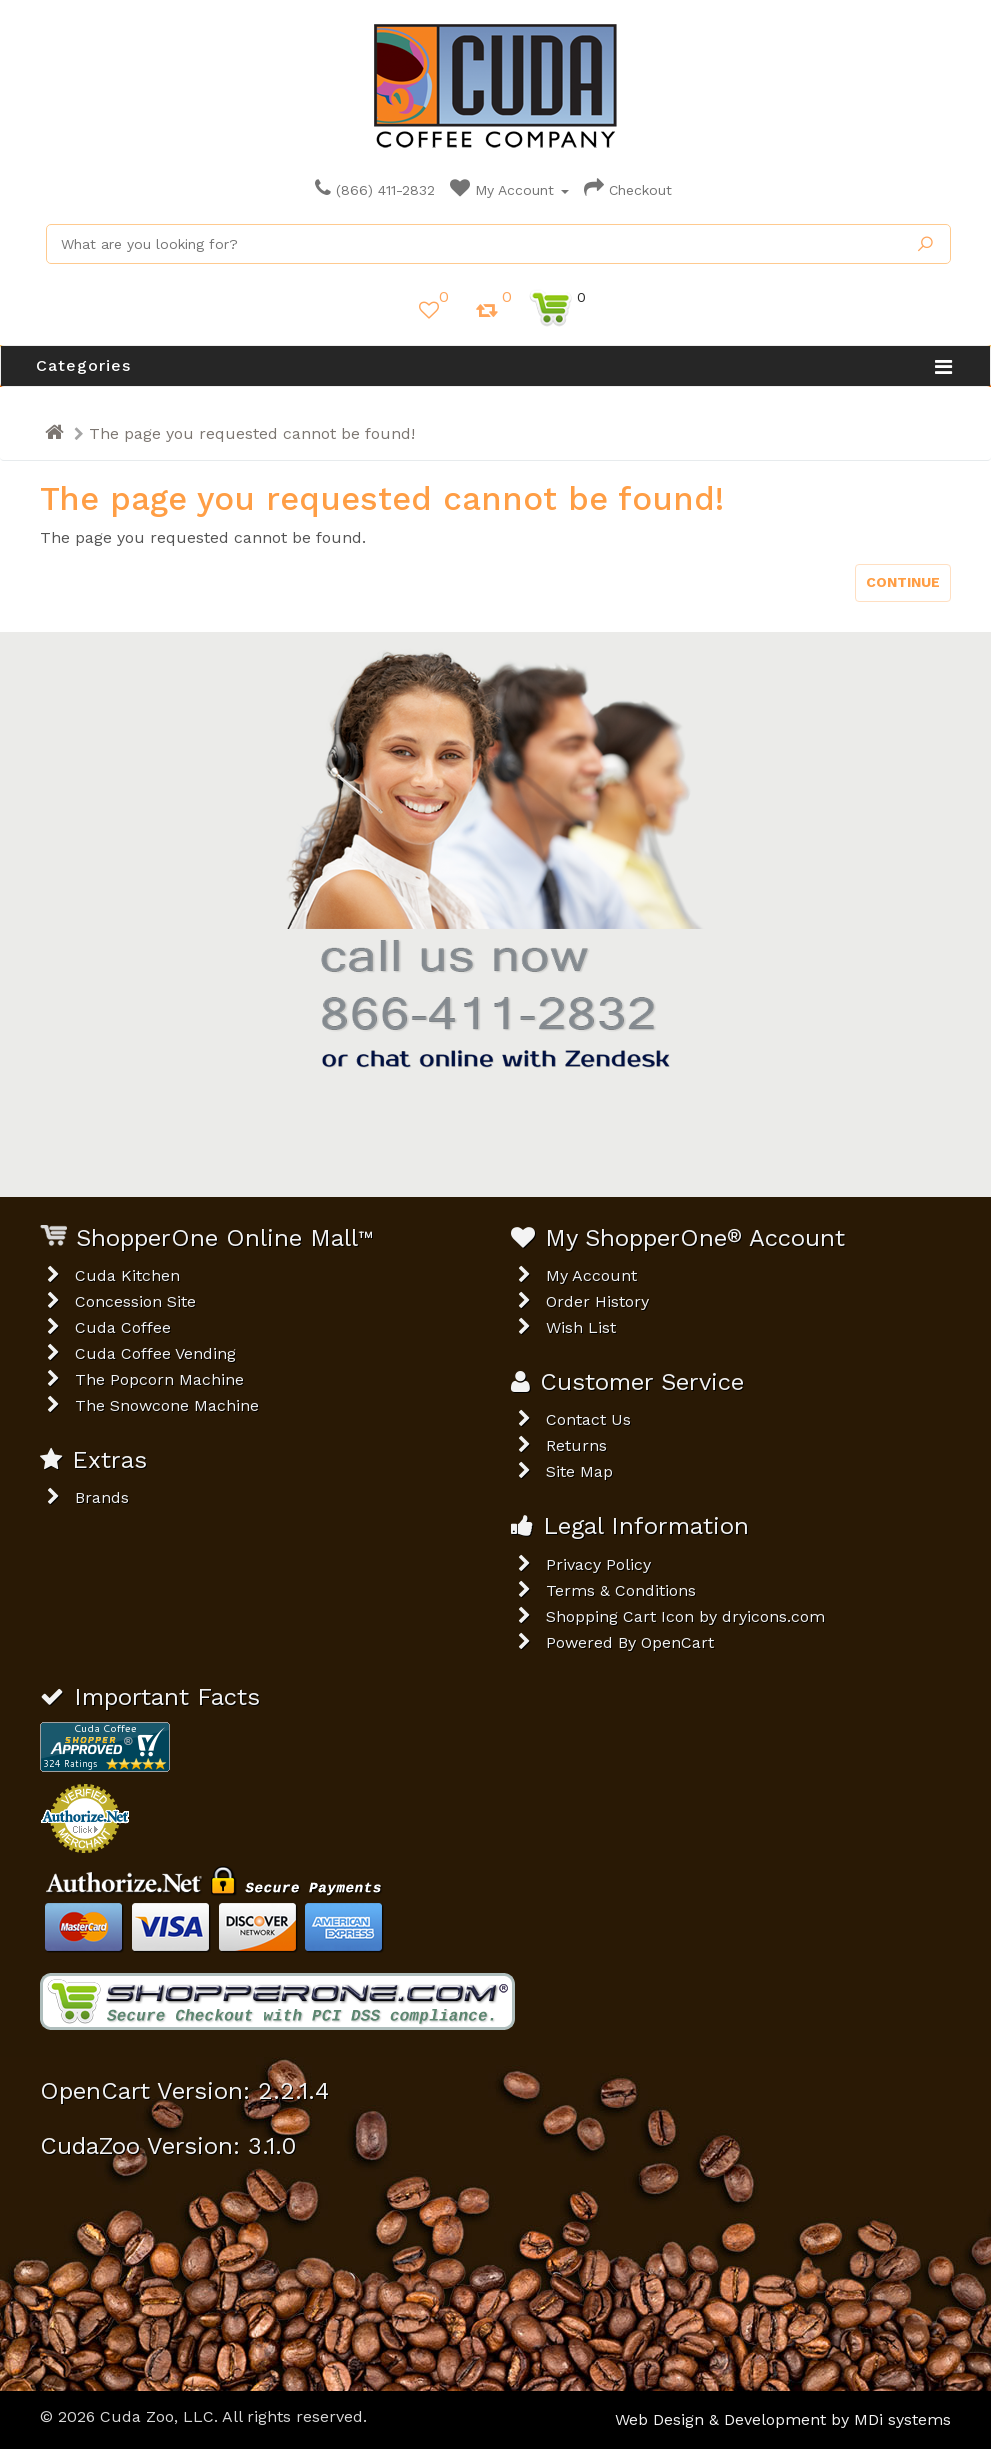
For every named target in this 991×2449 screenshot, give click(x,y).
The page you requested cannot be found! (252, 433)
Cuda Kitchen (127, 1275)
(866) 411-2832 (375, 190)
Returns (576, 1445)
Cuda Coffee (123, 1327)
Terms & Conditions (621, 1590)
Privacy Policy (598, 1564)
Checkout (628, 190)
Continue (903, 582)
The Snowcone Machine (167, 1405)
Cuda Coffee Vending (155, 1353)
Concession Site (135, 1301)
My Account (509, 190)
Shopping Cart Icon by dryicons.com (685, 1616)
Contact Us (588, 1419)
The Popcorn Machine (159, 1379)
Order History (597, 1301)
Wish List (581, 1327)
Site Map (579, 1471)
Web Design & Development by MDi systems (783, 2419)
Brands (102, 1497)
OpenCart (677, 1642)
